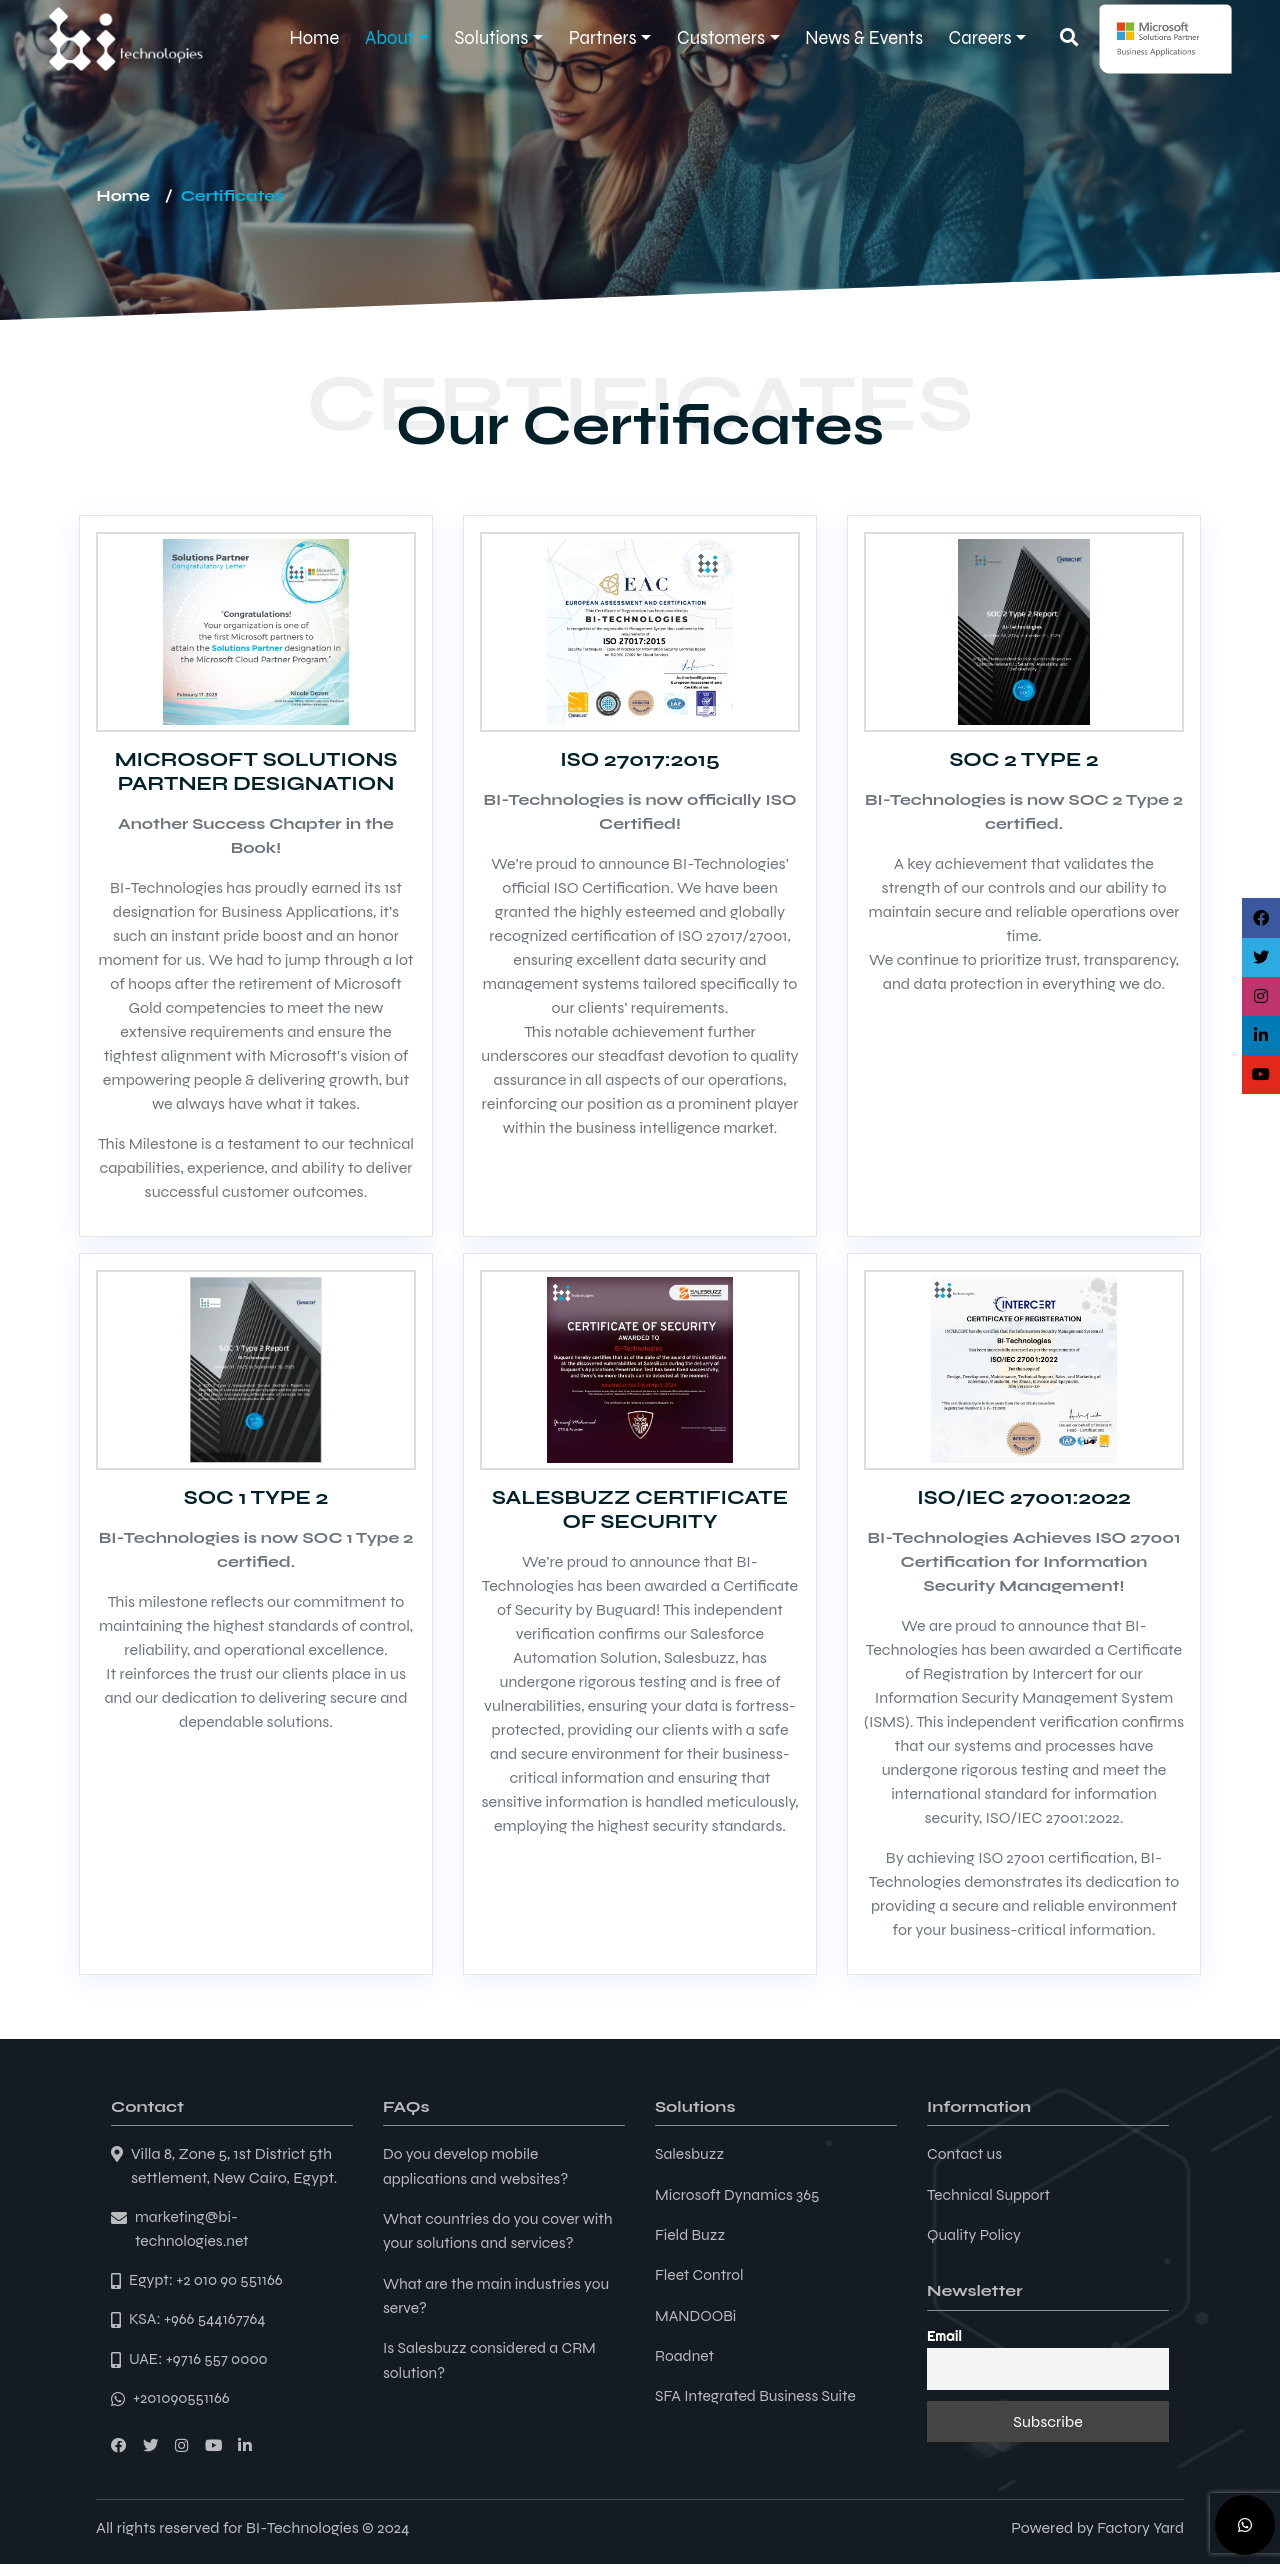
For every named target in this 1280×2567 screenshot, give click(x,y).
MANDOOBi (697, 2313)
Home (315, 38)
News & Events (864, 38)
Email (944, 2335)
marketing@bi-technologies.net (193, 2229)
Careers (980, 38)
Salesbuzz (690, 2153)
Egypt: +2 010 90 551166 (208, 2281)
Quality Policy (975, 2233)
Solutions (491, 38)
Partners (603, 38)
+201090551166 (182, 2401)
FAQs (406, 2106)
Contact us (965, 2153)
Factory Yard (1139, 2530)
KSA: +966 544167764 (199, 2321)
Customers (721, 38)
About (389, 38)
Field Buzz (691, 2233)
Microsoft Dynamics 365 (739, 2193)
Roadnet (685, 2353)
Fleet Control (700, 2273)
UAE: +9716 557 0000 (200, 2361)
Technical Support (990, 2193)
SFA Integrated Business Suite (758, 2393)
